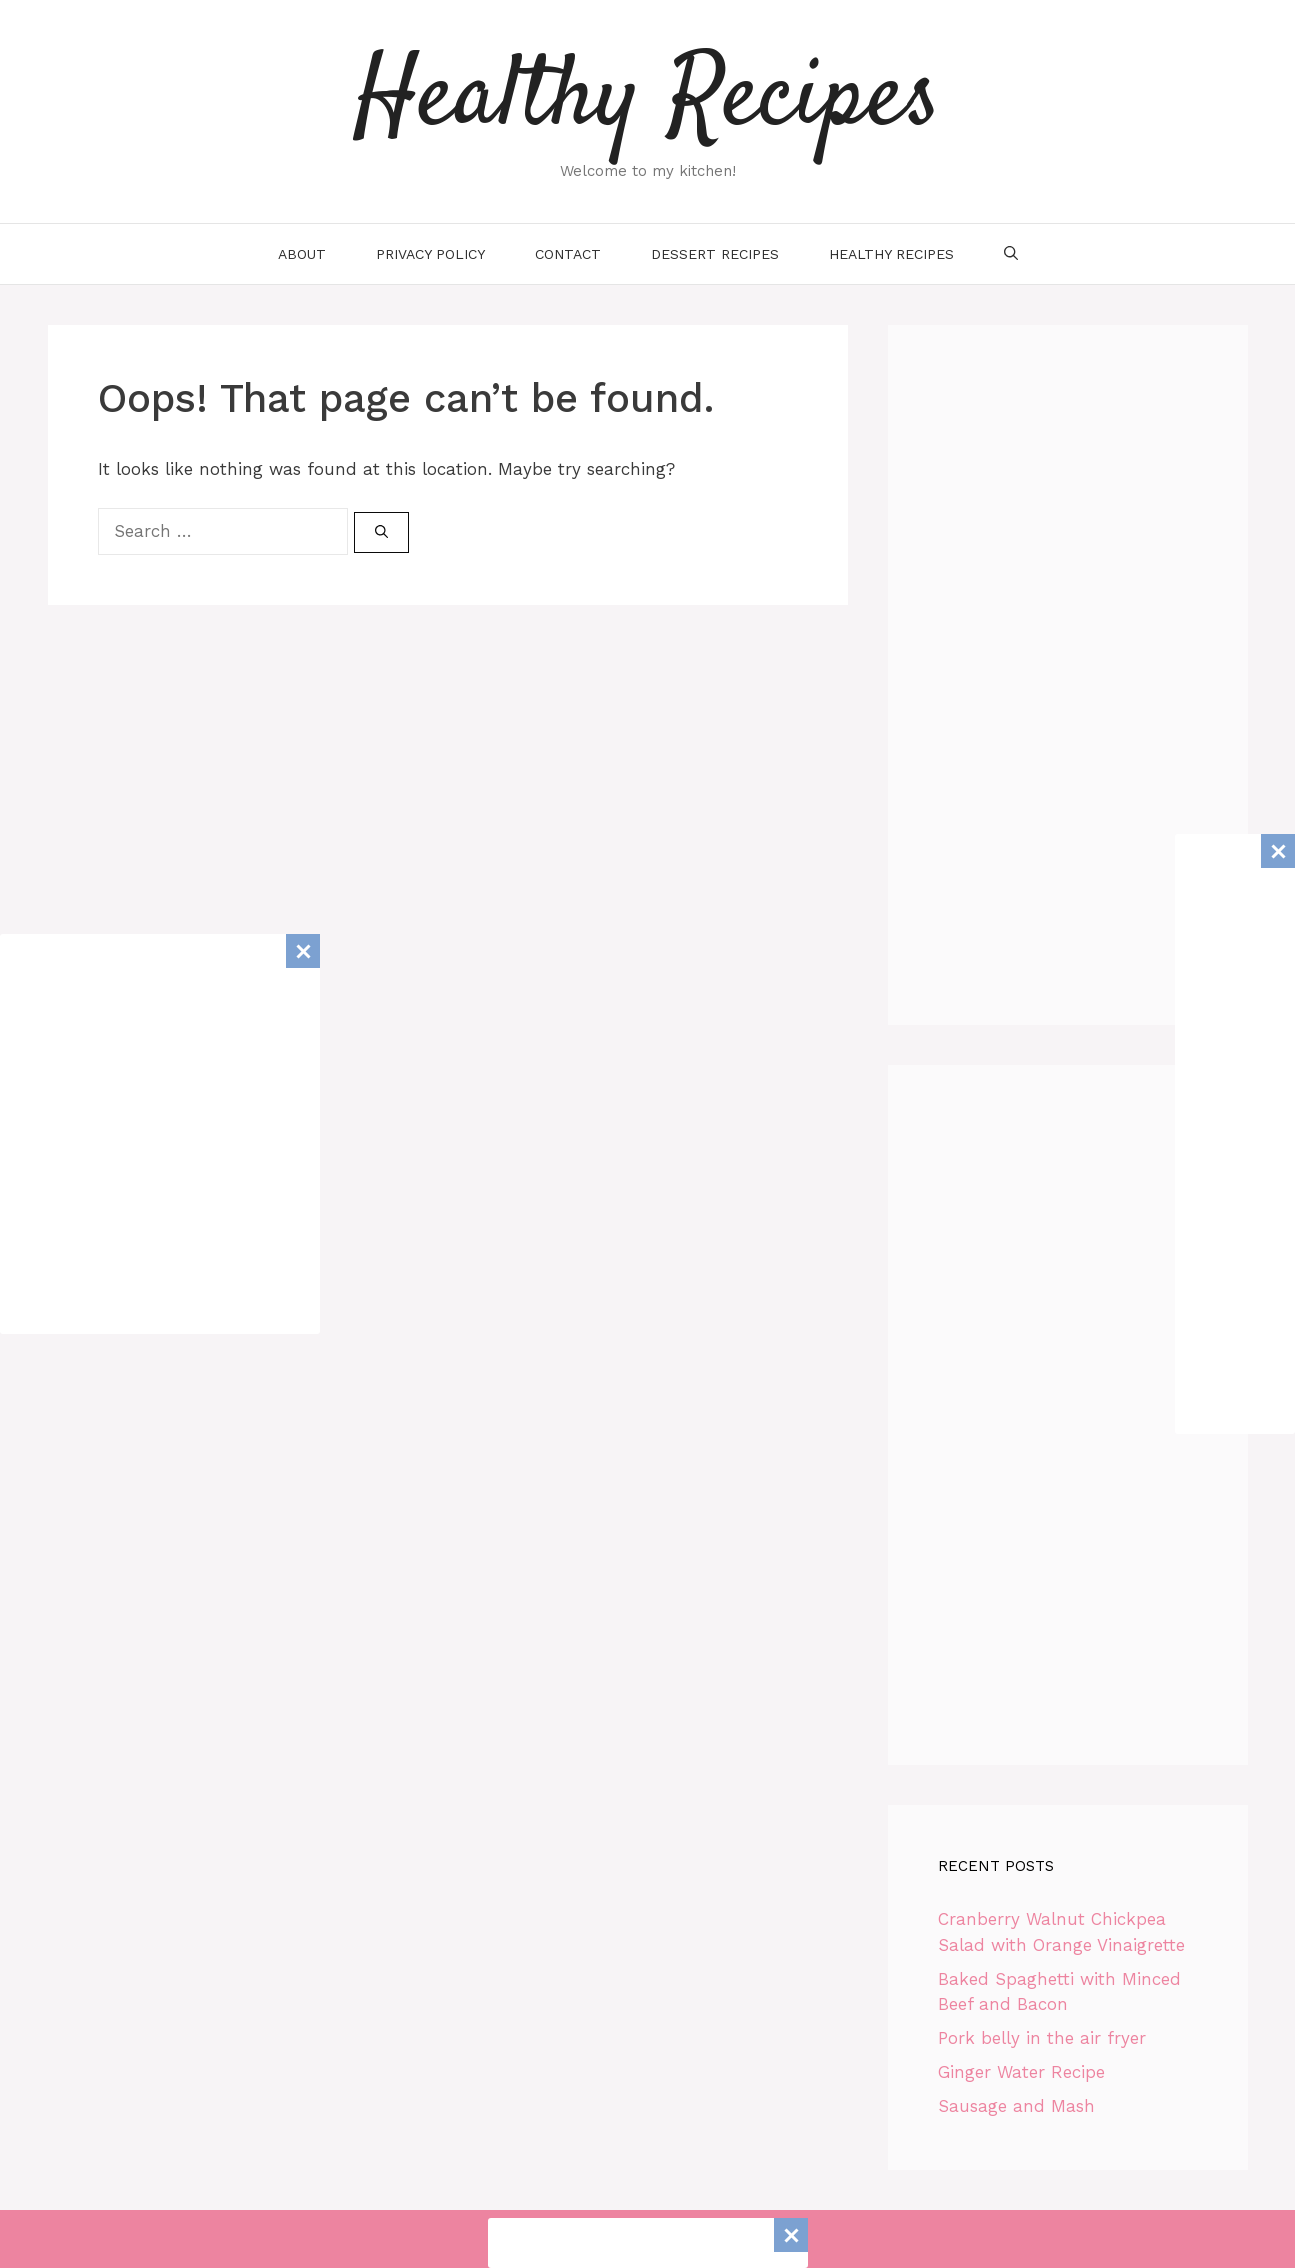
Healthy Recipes (647, 100)
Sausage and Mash (1016, 2106)
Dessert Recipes (715, 254)
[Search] (381, 533)
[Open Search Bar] (1011, 254)
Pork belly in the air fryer (1042, 2038)
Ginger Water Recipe (1021, 2072)
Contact (568, 254)
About (302, 254)
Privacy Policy (430, 254)
